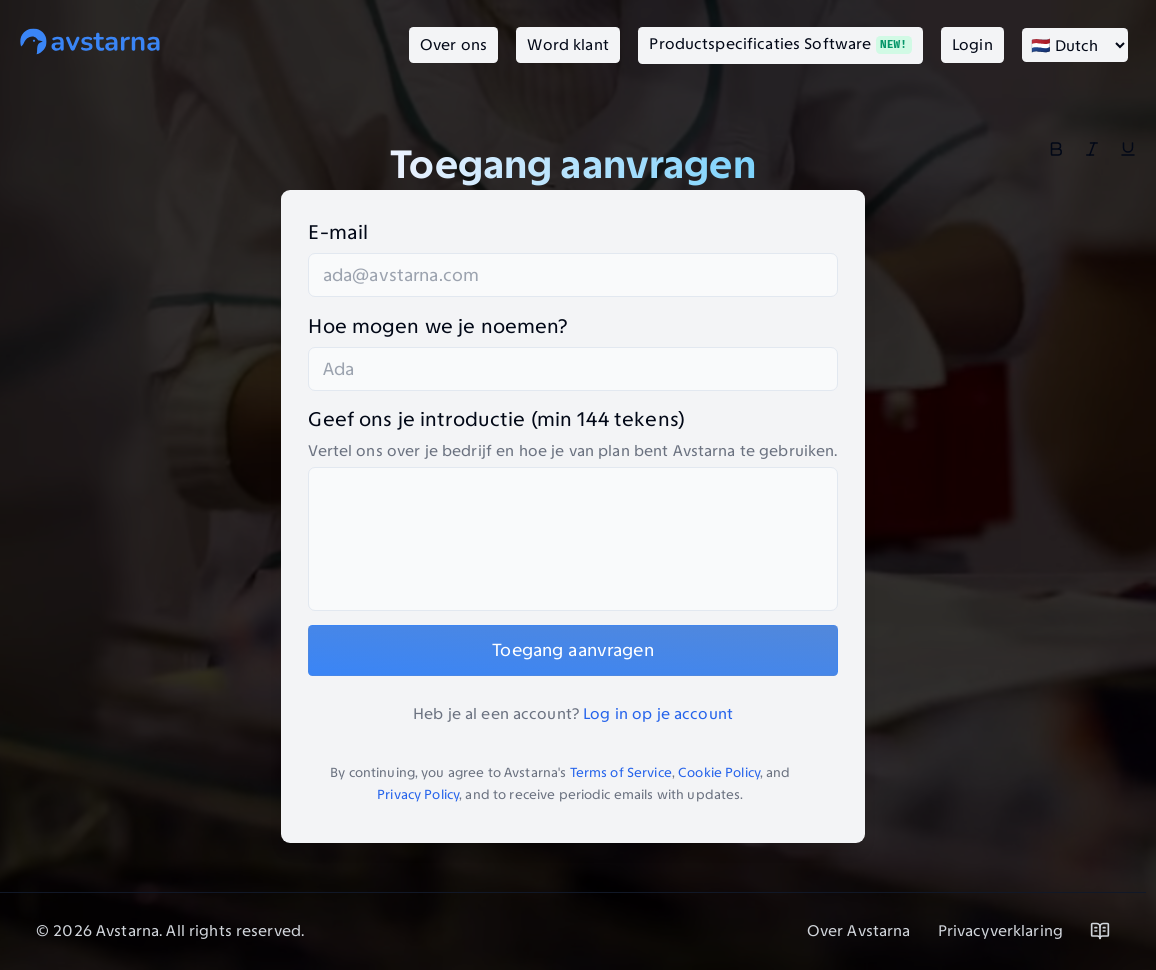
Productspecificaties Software (780, 43)
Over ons (453, 44)
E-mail (338, 232)
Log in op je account (658, 713)
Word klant (567, 44)
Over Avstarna (859, 930)
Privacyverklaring (1000, 930)
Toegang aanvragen (572, 650)
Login (972, 44)
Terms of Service (621, 772)
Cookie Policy (719, 772)
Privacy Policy (418, 794)
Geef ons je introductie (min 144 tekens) (496, 419)
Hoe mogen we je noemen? (437, 326)
